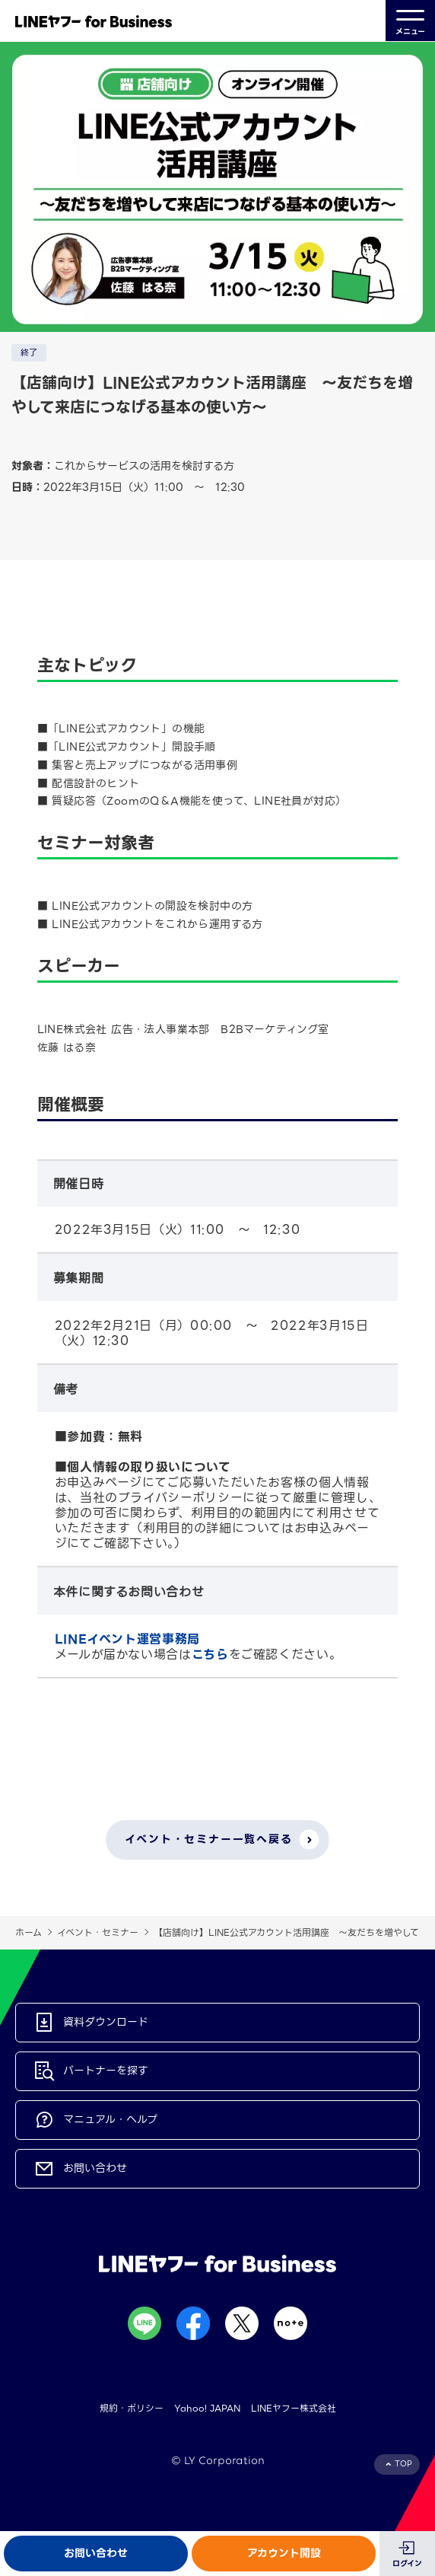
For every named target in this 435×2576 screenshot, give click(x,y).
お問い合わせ (96, 2553)
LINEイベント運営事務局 (127, 1639)
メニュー (410, 21)
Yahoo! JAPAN (207, 2408)
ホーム (28, 1932)
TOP (403, 2463)
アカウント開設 (284, 2553)
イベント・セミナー (97, 1932)
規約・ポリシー (132, 2408)
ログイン (407, 2563)
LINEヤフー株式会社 (293, 2408)
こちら (210, 1654)
